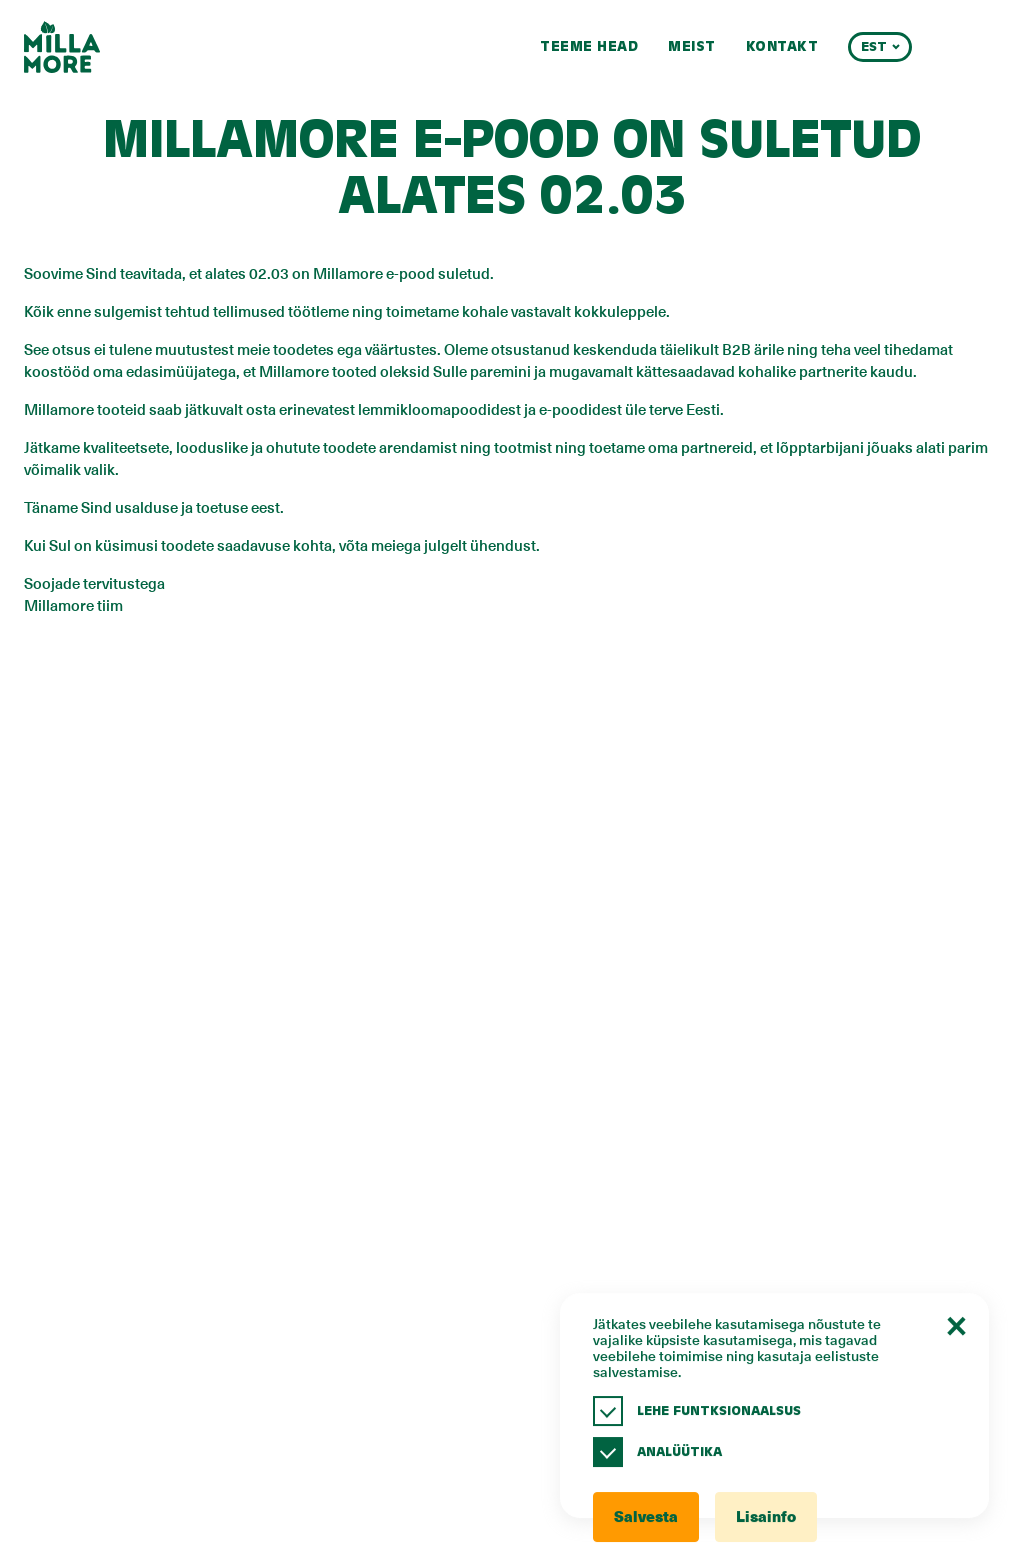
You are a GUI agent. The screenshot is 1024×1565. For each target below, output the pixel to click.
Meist (692, 46)
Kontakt (782, 46)
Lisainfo (766, 1518)
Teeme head (589, 46)
